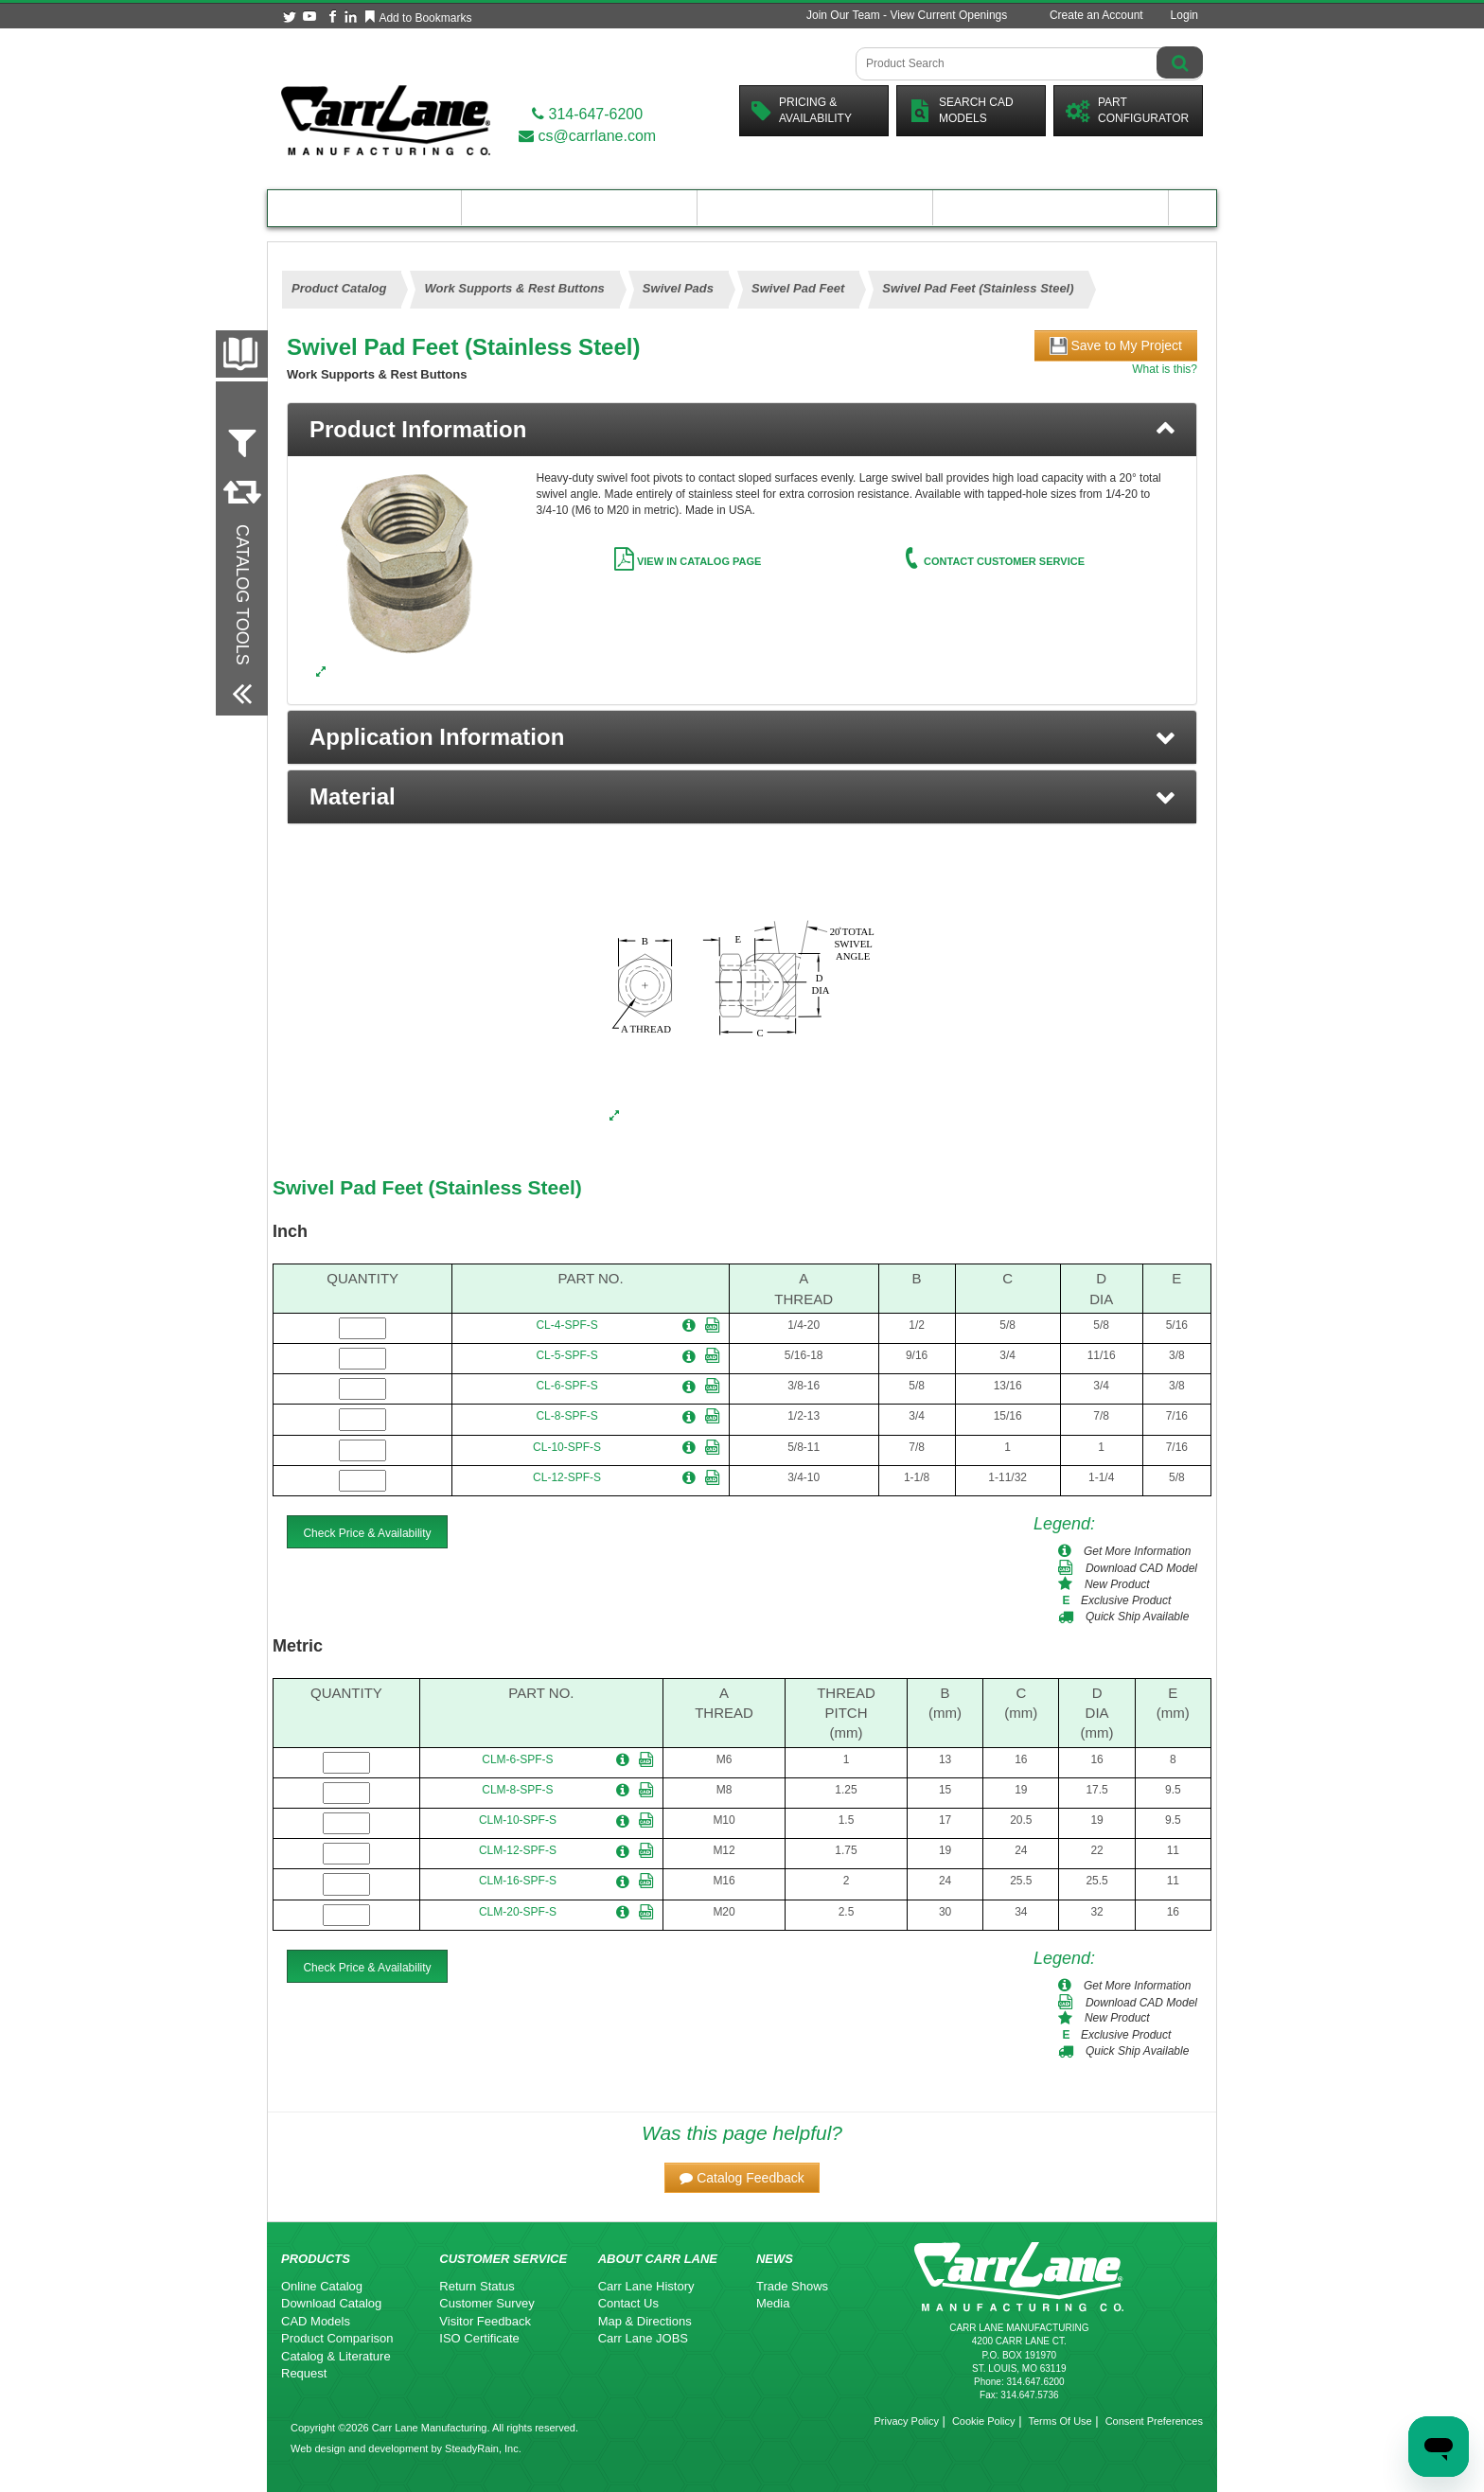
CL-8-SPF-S (566, 1416)
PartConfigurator (1127, 110)
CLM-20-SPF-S (517, 1911)
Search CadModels (961, 110)
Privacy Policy (906, 2421)
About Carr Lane (1051, 208)
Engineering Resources (579, 208)
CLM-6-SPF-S (517, 1759)
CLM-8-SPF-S (517, 1789)
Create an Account (1096, 15)
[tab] (742, 429)
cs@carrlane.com (587, 136)
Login (1184, 15)
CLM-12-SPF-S (517, 1850)
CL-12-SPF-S (567, 1477)
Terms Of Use (1059, 2421)
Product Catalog (364, 208)
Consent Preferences (1154, 2421)
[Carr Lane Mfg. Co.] (385, 119)
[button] (742, 737)
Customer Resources (815, 208)
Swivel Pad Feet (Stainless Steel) (427, 1187)
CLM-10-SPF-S (517, 1820)
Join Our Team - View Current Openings (906, 15)
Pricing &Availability (801, 110)
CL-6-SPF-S (566, 1385)
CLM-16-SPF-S (517, 1880)
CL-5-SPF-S (566, 1355)
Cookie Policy (984, 2421)
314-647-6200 (587, 114)
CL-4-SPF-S (566, 1325)
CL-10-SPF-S (567, 1447)
